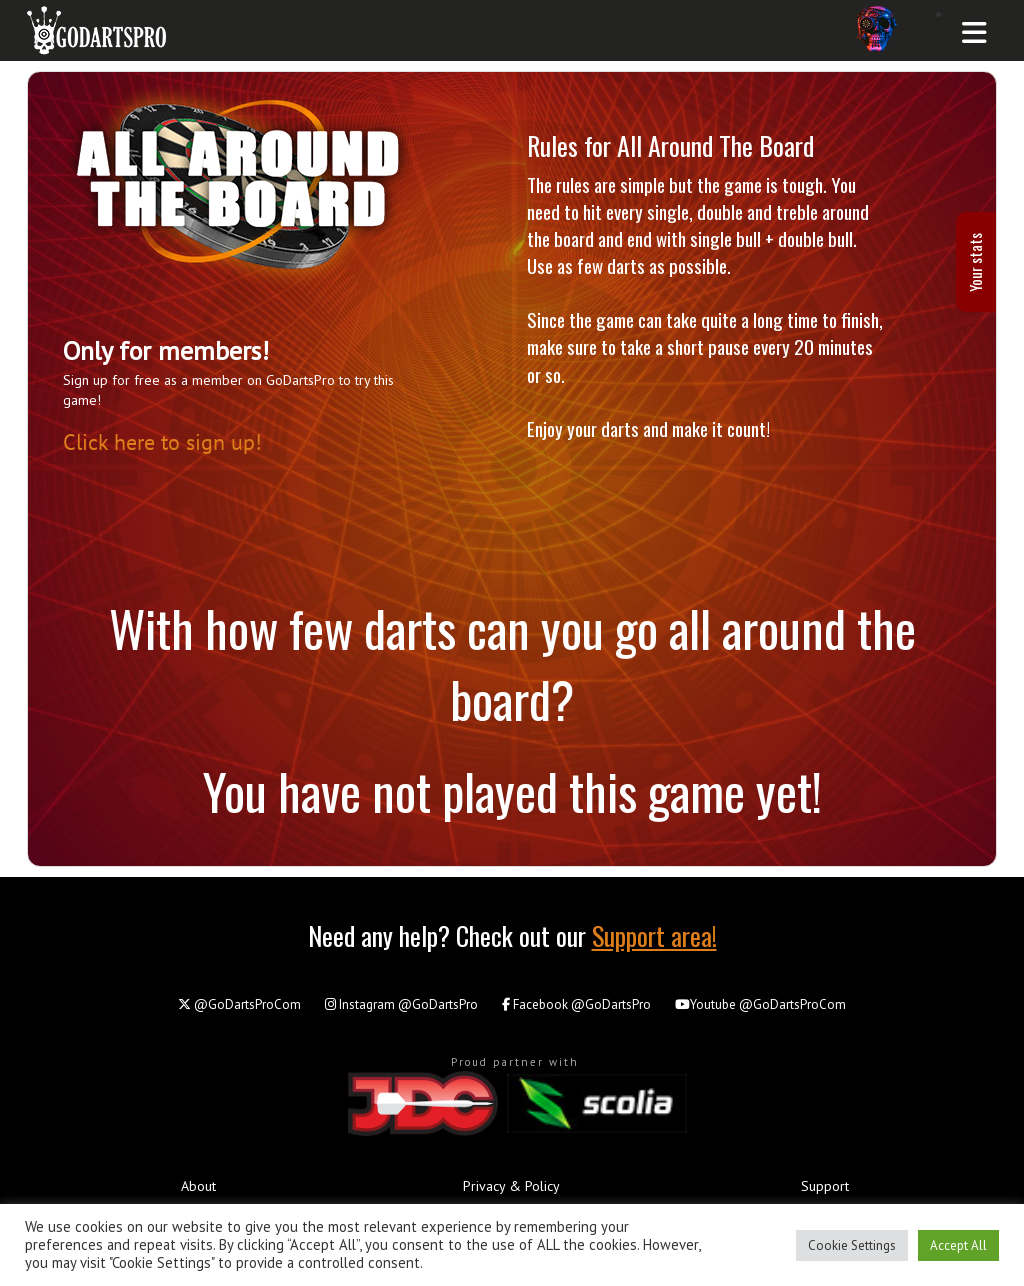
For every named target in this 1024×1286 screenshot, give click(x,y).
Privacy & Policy (511, 1186)
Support (825, 1186)
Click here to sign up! (162, 441)
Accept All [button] (958, 1245)
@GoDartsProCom (239, 1004)
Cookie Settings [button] (852, 1245)
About (198, 1186)
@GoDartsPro (401, 1004)
